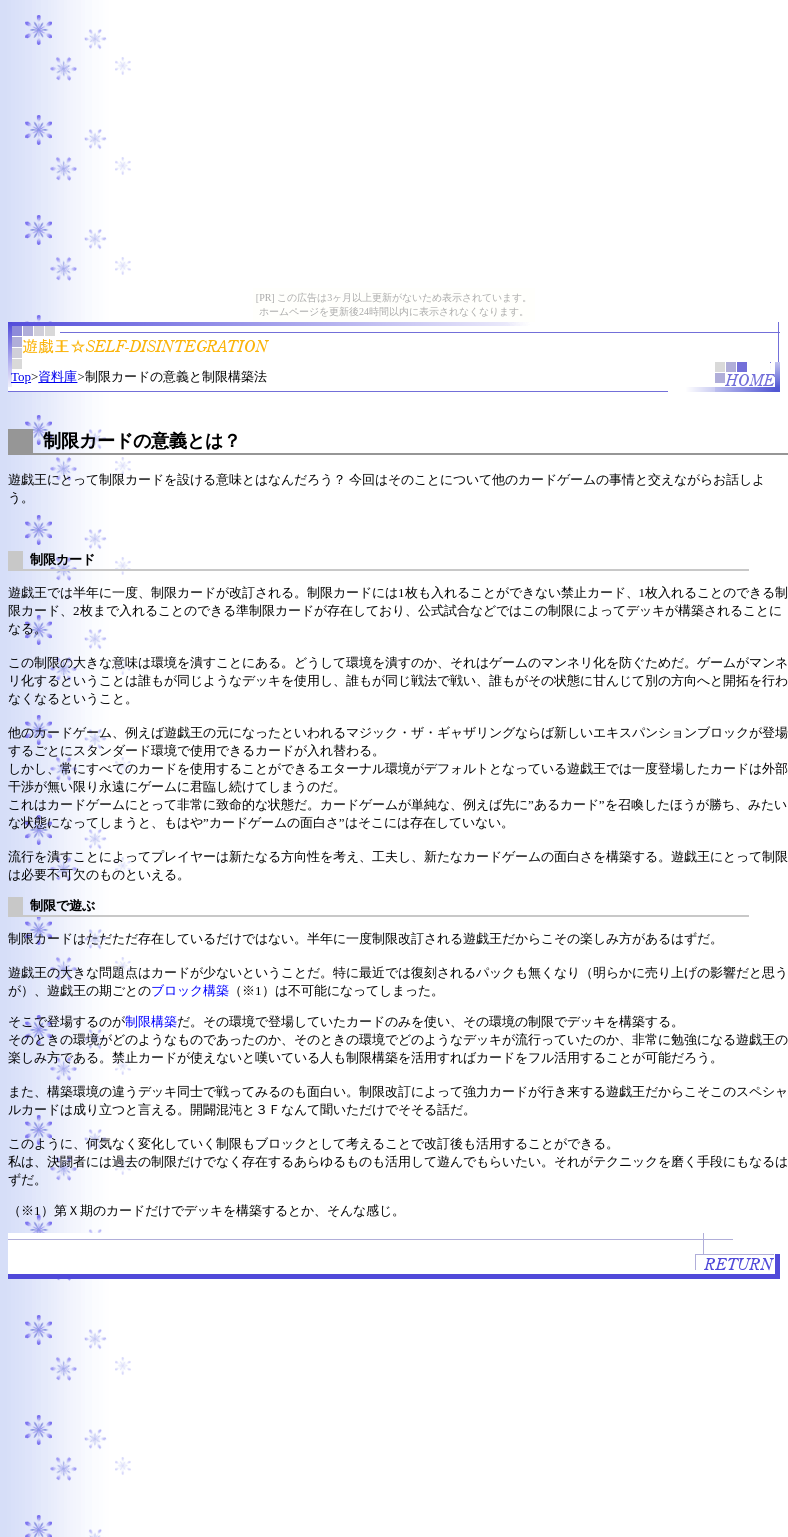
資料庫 (57, 376)
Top (21, 376)
